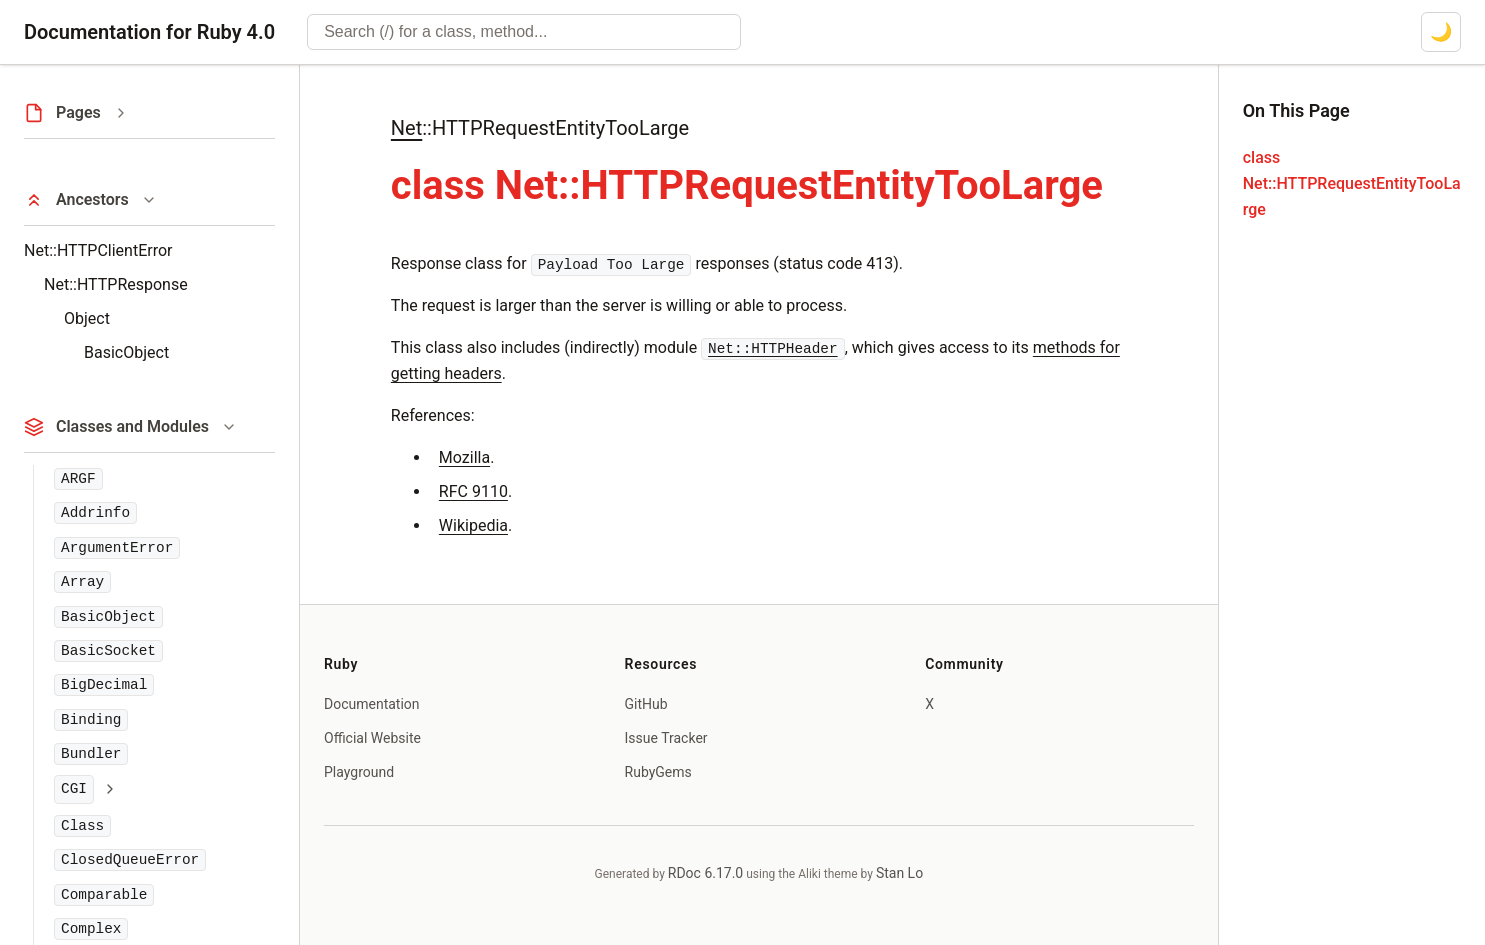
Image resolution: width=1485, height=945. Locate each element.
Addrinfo (95, 513)
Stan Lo (899, 873)
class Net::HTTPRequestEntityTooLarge (1352, 183)
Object (87, 318)
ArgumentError (117, 548)
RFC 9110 (473, 491)
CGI (74, 789)
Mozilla (464, 457)
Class (82, 826)
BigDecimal (104, 685)
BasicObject (126, 352)
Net (406, 128)
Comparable (104, 895)
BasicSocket (108, 651)
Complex (91, 929)
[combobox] (524, 32)
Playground (359, 772)
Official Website (372, 738)
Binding (91, 720)
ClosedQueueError (130, 860)
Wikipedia (473, 525)
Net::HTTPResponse (116, 284)
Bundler (91, 754)
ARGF (78, 479)
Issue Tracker (666, 738)
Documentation (372, 704)
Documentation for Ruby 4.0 (149, 32)
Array (82, 582)
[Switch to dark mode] (1441, 32)
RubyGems (658, 772)
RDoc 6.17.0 (705, 873)
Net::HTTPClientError (98, 250)
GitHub (646, 704)
